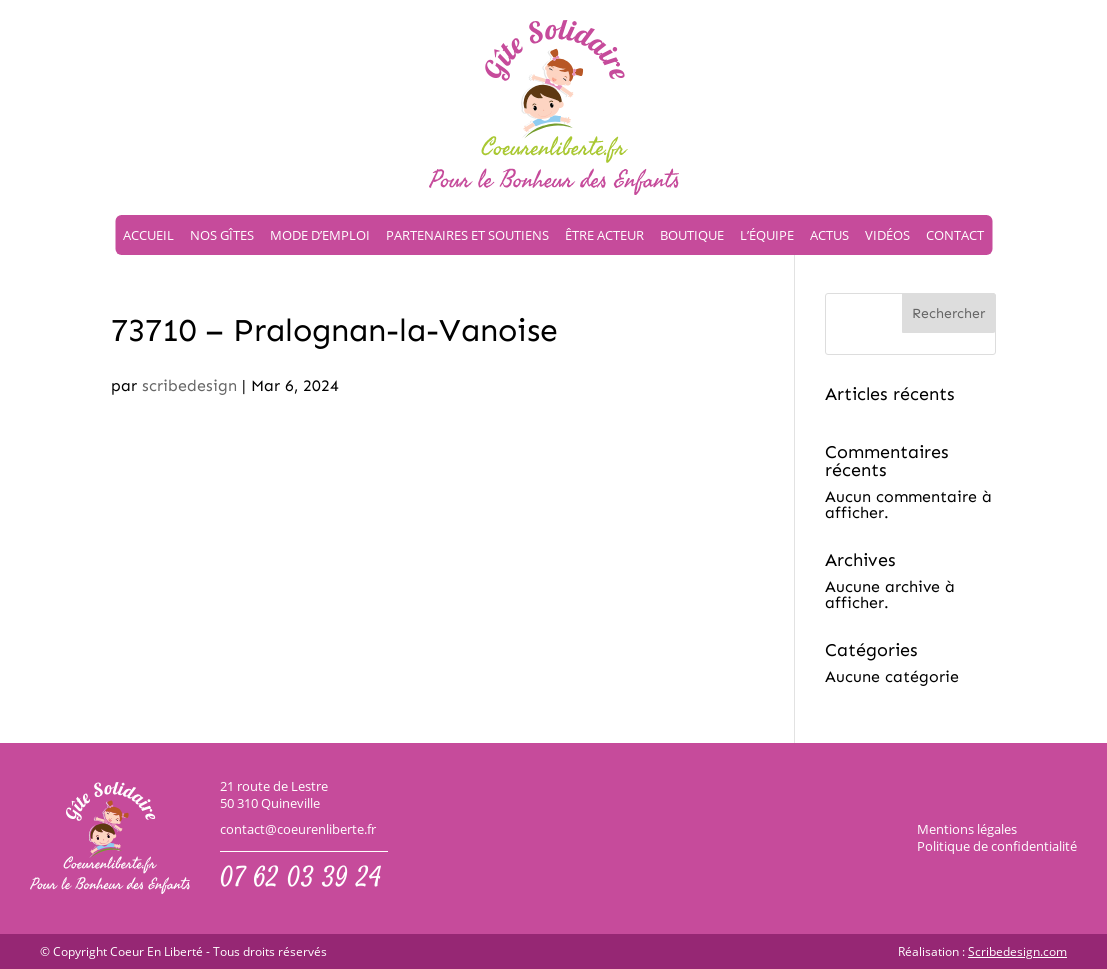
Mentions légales (967, 829)
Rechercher (948, 313)
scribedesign (189, 385)
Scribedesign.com (1017, 952)
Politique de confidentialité (997, 846)
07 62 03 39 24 (301, 880)
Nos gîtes (222, 235)
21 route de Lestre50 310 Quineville (274, 795)
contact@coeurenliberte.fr (298, 829)
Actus (829, 235)
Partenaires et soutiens (467, 235)
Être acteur (604, 235)
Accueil (148, 235)
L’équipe (767, 235)
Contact (955, 235)
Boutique (692, 235)
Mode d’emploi (320, 235)
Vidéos (887, 235)
